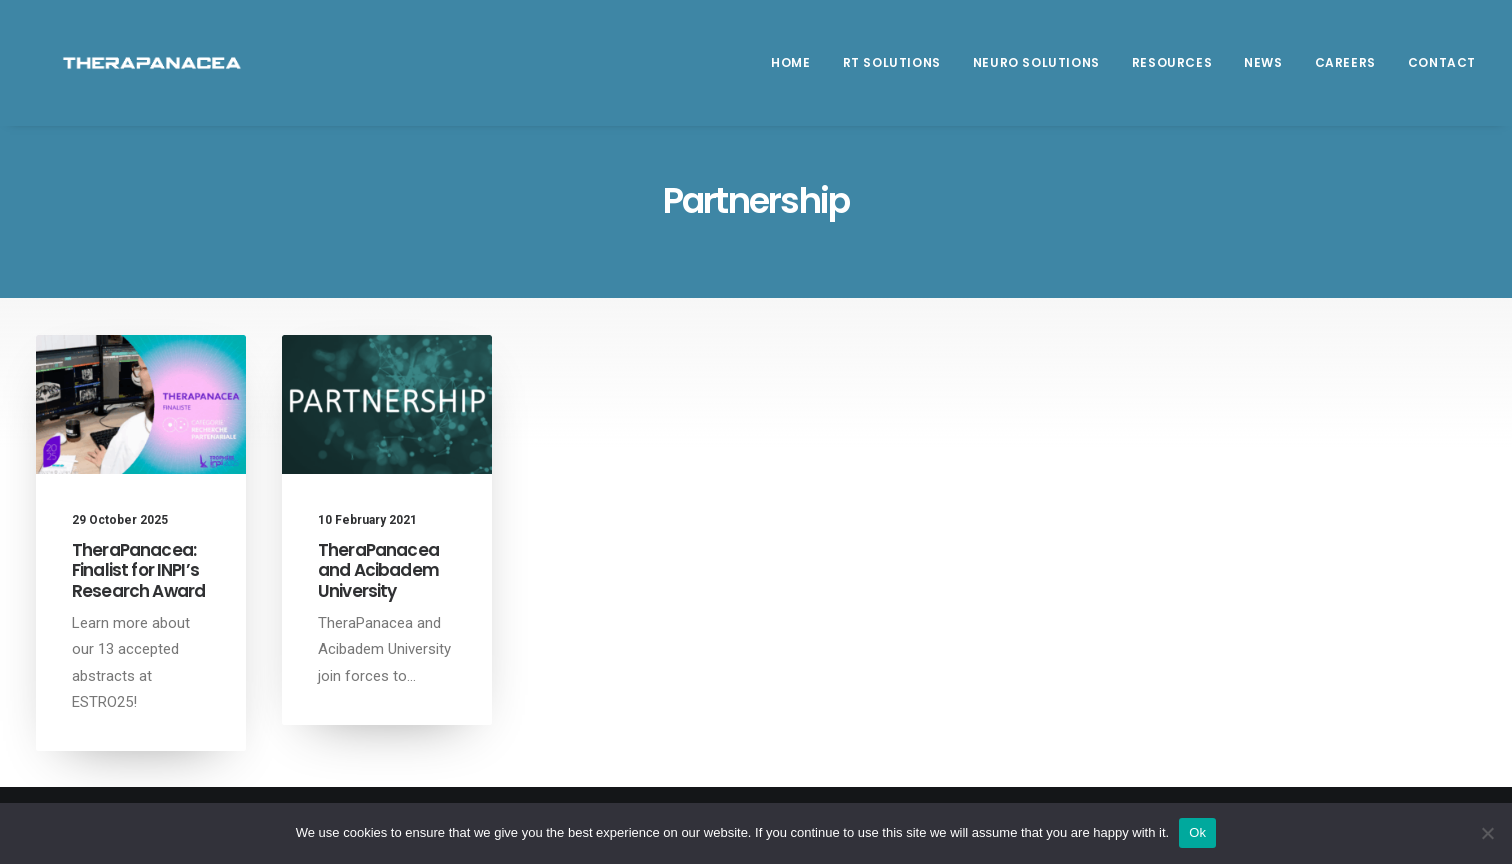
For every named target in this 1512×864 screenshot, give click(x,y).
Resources (1172, 71)
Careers (1345, 71)
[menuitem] (797, 72)
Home (790, 71)
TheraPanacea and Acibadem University (378, 570)
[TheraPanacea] (148, 72)
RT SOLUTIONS (892, 71)
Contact (1442, 71)
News (1263, 71)
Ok (1197, 832)
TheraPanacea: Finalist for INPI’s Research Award (138, 570)
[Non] (1487, 833)
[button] (141, 404)
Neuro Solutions (1036, 71)
